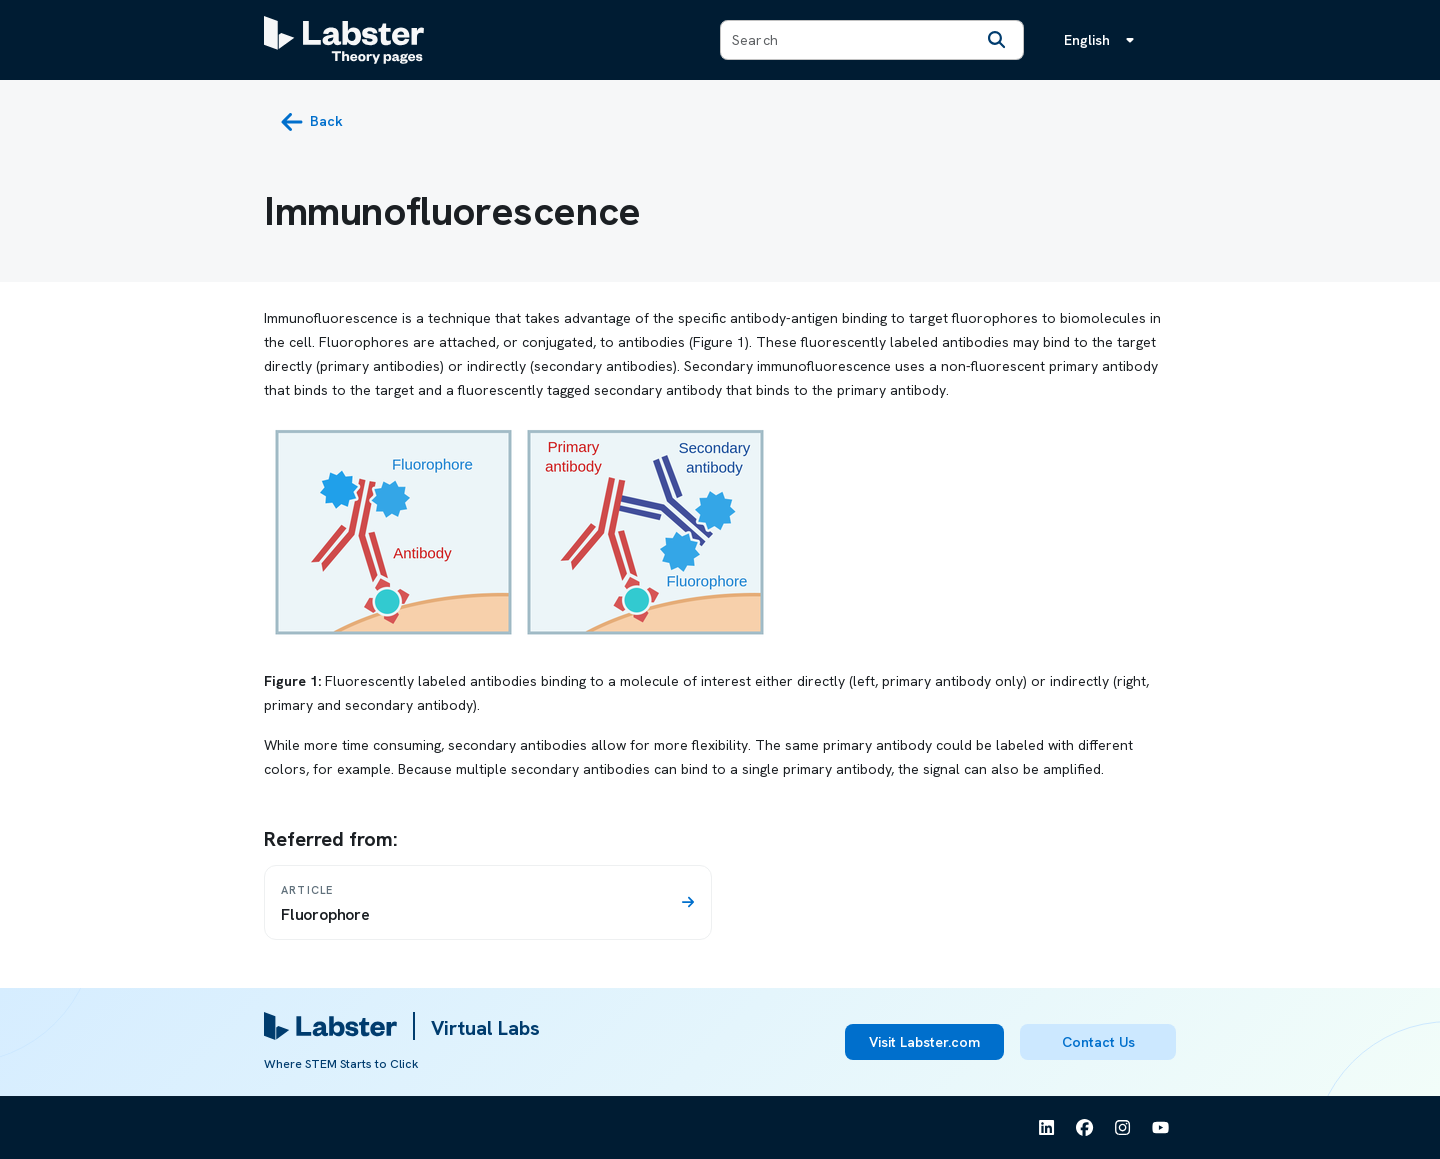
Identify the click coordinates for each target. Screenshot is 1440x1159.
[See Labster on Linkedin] (1047, 1128)
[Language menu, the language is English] (1103, 40)
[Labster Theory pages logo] (344, 40)
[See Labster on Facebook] (1085, 1128)
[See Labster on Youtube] (1161, 1128)
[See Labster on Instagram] (1123, 1128)
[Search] (997, 40)
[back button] (311, 122)
